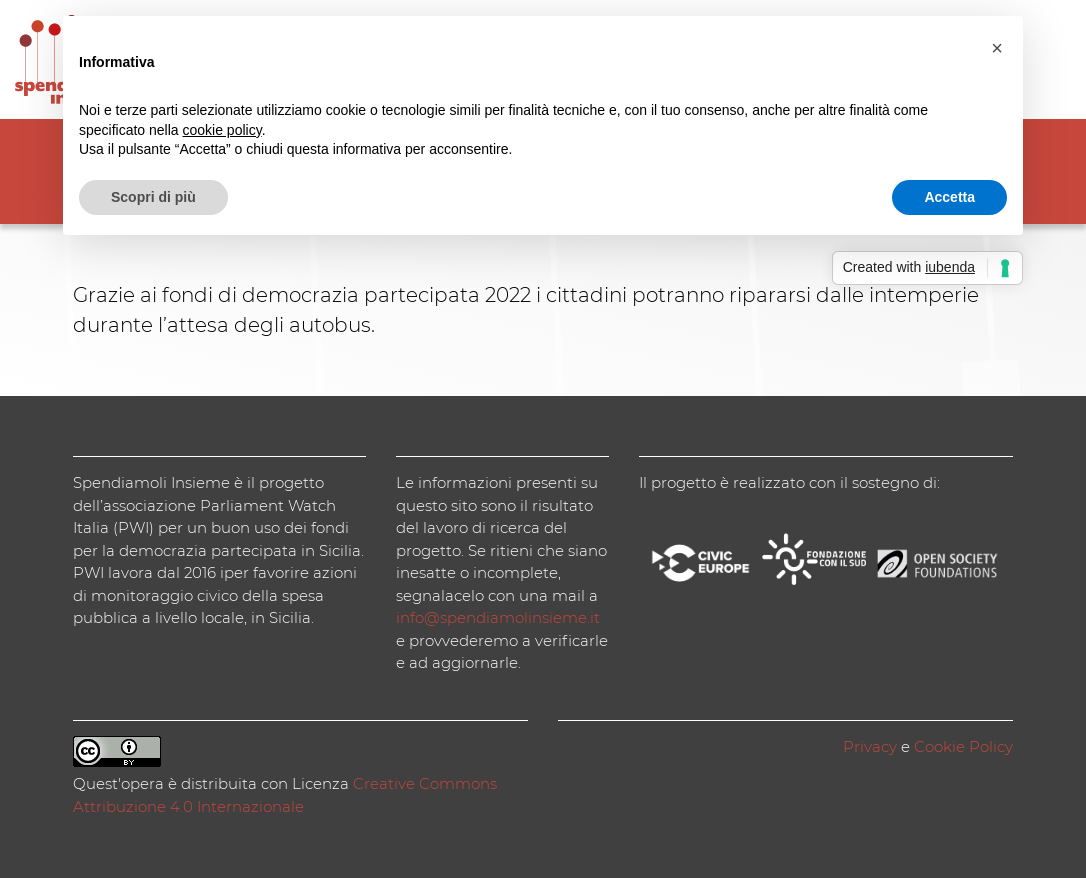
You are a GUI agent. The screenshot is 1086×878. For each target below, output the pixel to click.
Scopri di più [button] (153, 197)
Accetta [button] (949, 197)
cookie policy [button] (222, 130)
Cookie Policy (963, 746)
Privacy (870, 746)
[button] (997, 48)
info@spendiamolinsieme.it (498, 617)
